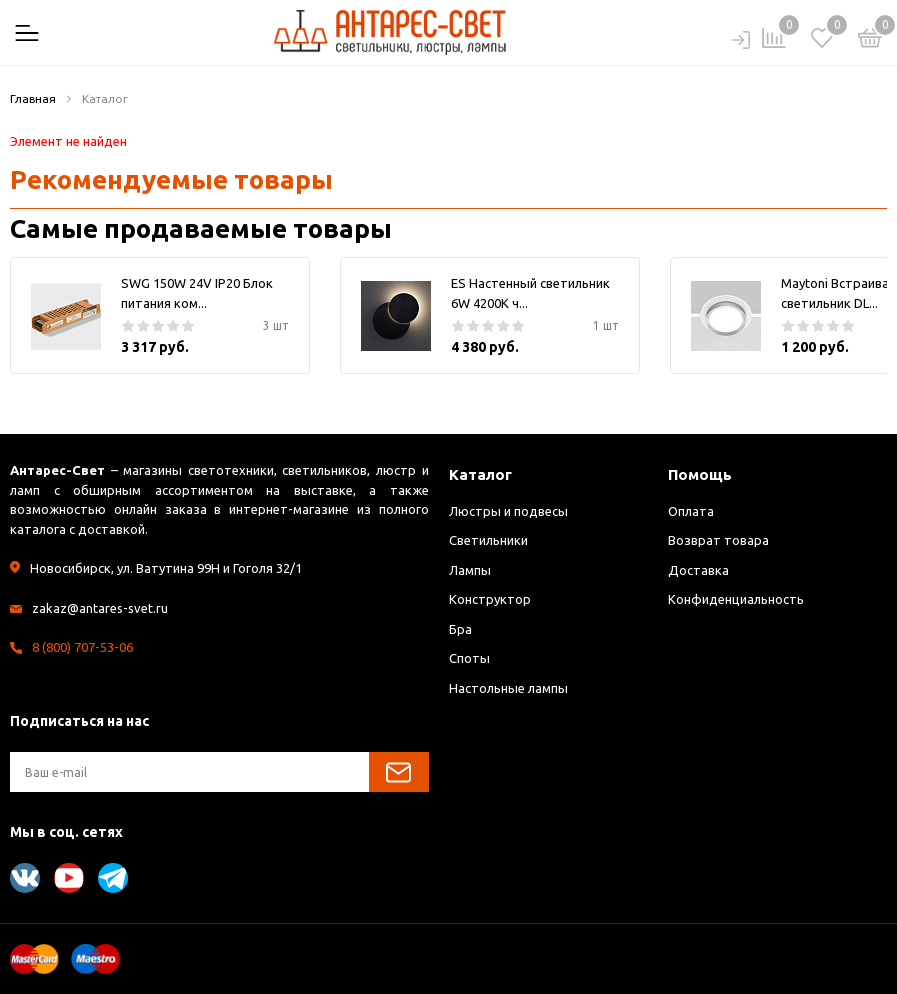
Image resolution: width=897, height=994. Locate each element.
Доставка (698, 570)
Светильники (488, 540)
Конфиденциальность (736, 599)
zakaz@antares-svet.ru (100, 608)
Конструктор (490, 599)
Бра (460, 629)
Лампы (470, 570)
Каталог (480, 474)
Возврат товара (718, 540)
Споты (469, 658)
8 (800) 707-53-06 (82, 647)
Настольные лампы (508, 688)
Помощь (700, 474)
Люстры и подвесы (508, 511)
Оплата (691, 511)
